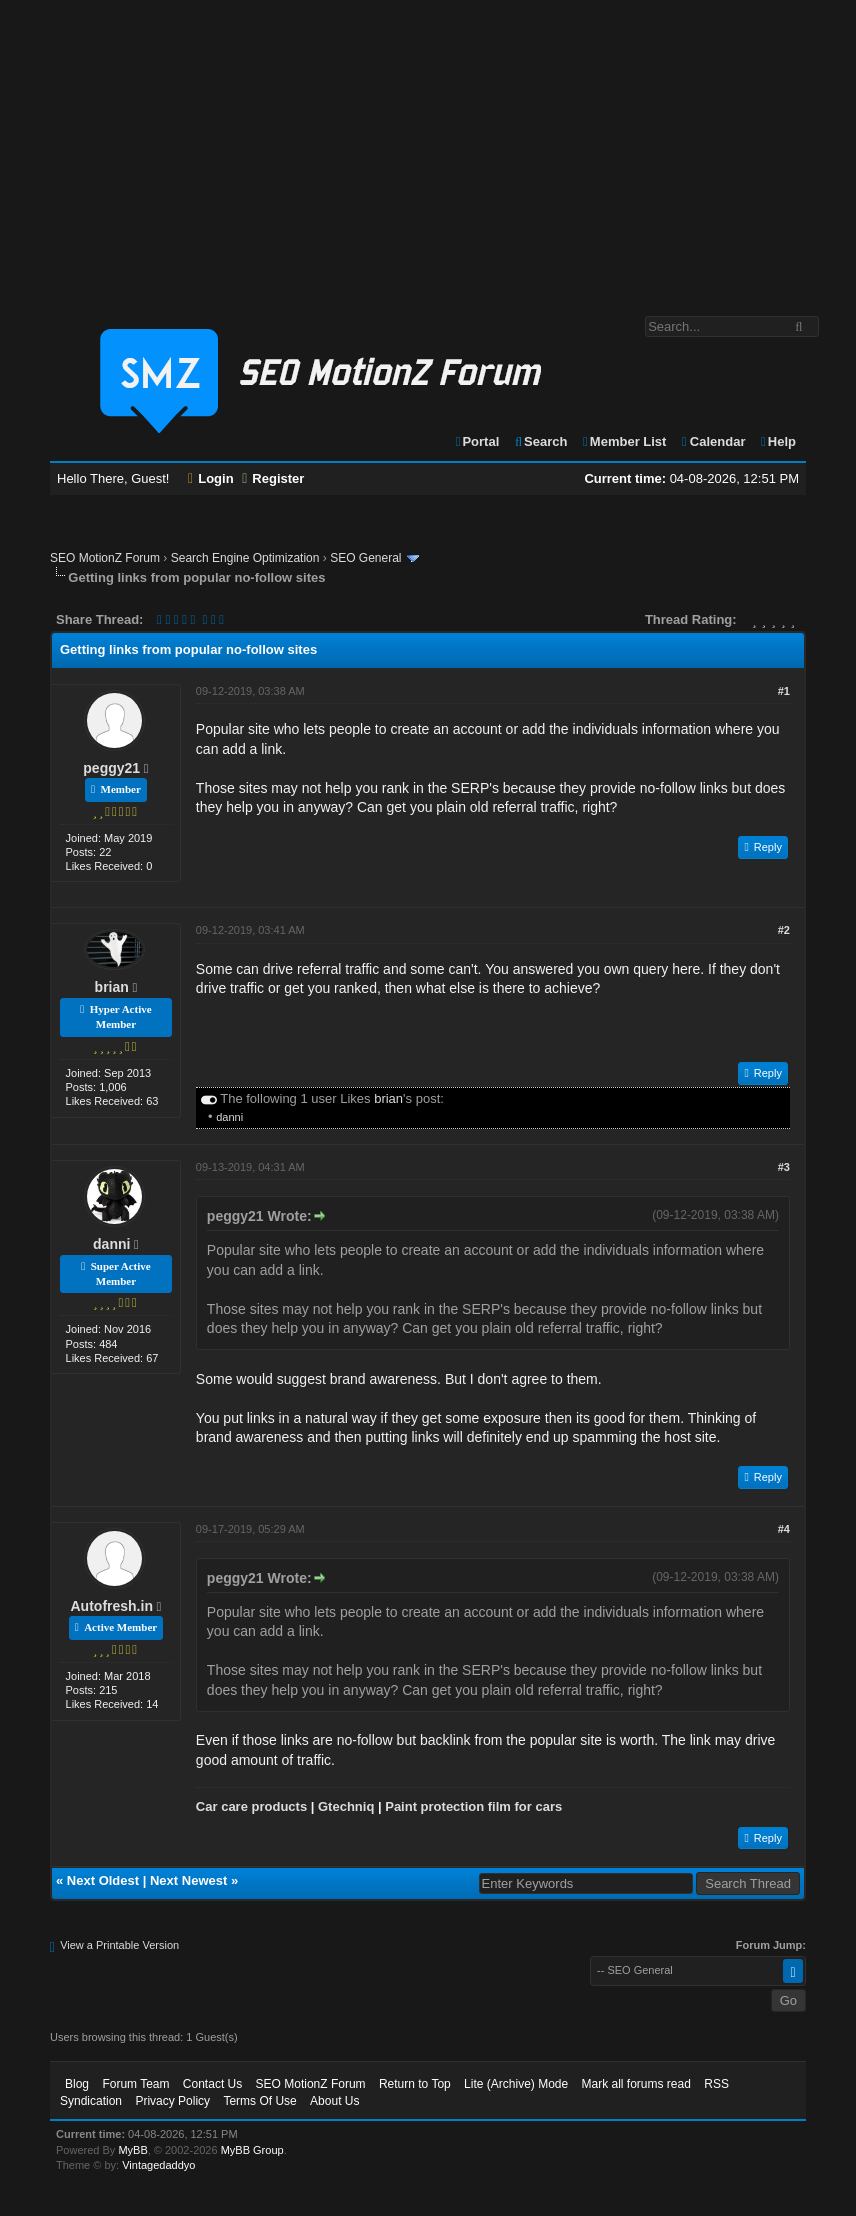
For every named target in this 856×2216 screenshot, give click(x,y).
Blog (77, 2084)
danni (229, 1117)
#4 (784, 1529)
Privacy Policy (172, 2101)
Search (540, 441)
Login (211, 478)
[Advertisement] (428, 148)
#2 (784, 930)
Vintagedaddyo (158, 2165)
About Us (334, 2101)
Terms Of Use (259, 2101)
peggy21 (111, 768)
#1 (784, 691)
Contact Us (212, 2084)
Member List (623, 441)
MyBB (132, 2150)
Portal (477, 441)
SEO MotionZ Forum (105, 558)
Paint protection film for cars (473, 1806)
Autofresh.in (112, 1606)
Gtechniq (346, 1806)
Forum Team (135, 2084)
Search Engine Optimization (245, 558)
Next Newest (188, 1880)
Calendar (712, 441)
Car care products (251, 1806)
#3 (784, 1167)
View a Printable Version (119, 1945)
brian (112, 987)
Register (273, 478)
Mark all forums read (636, 2084)
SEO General (365, 558)
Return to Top (415, 2084)
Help (777, 441)
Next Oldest (103, 1880)
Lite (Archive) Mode (516, 2084)
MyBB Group (252, 2150)
